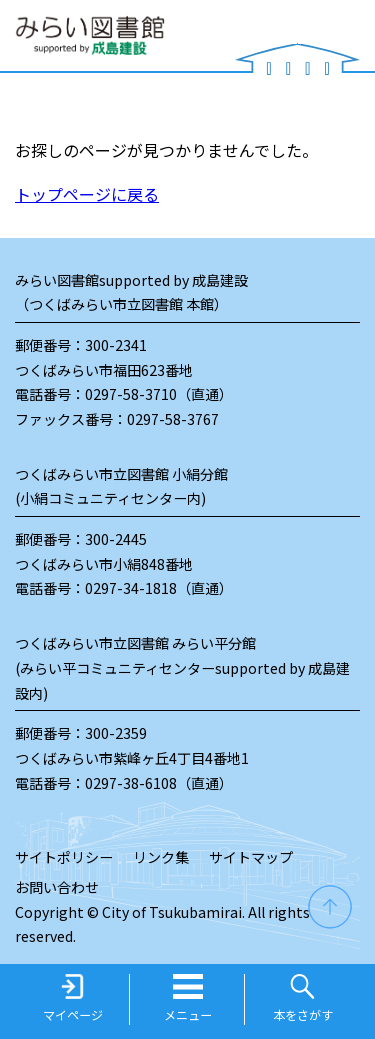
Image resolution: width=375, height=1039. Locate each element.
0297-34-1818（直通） (159, 588)
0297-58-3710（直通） (159, 394)
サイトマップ (251, 857)
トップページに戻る (87, 194)
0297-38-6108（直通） (159, 783)
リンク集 (161, 857)
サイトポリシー (64, 857)
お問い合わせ (57, 887)
